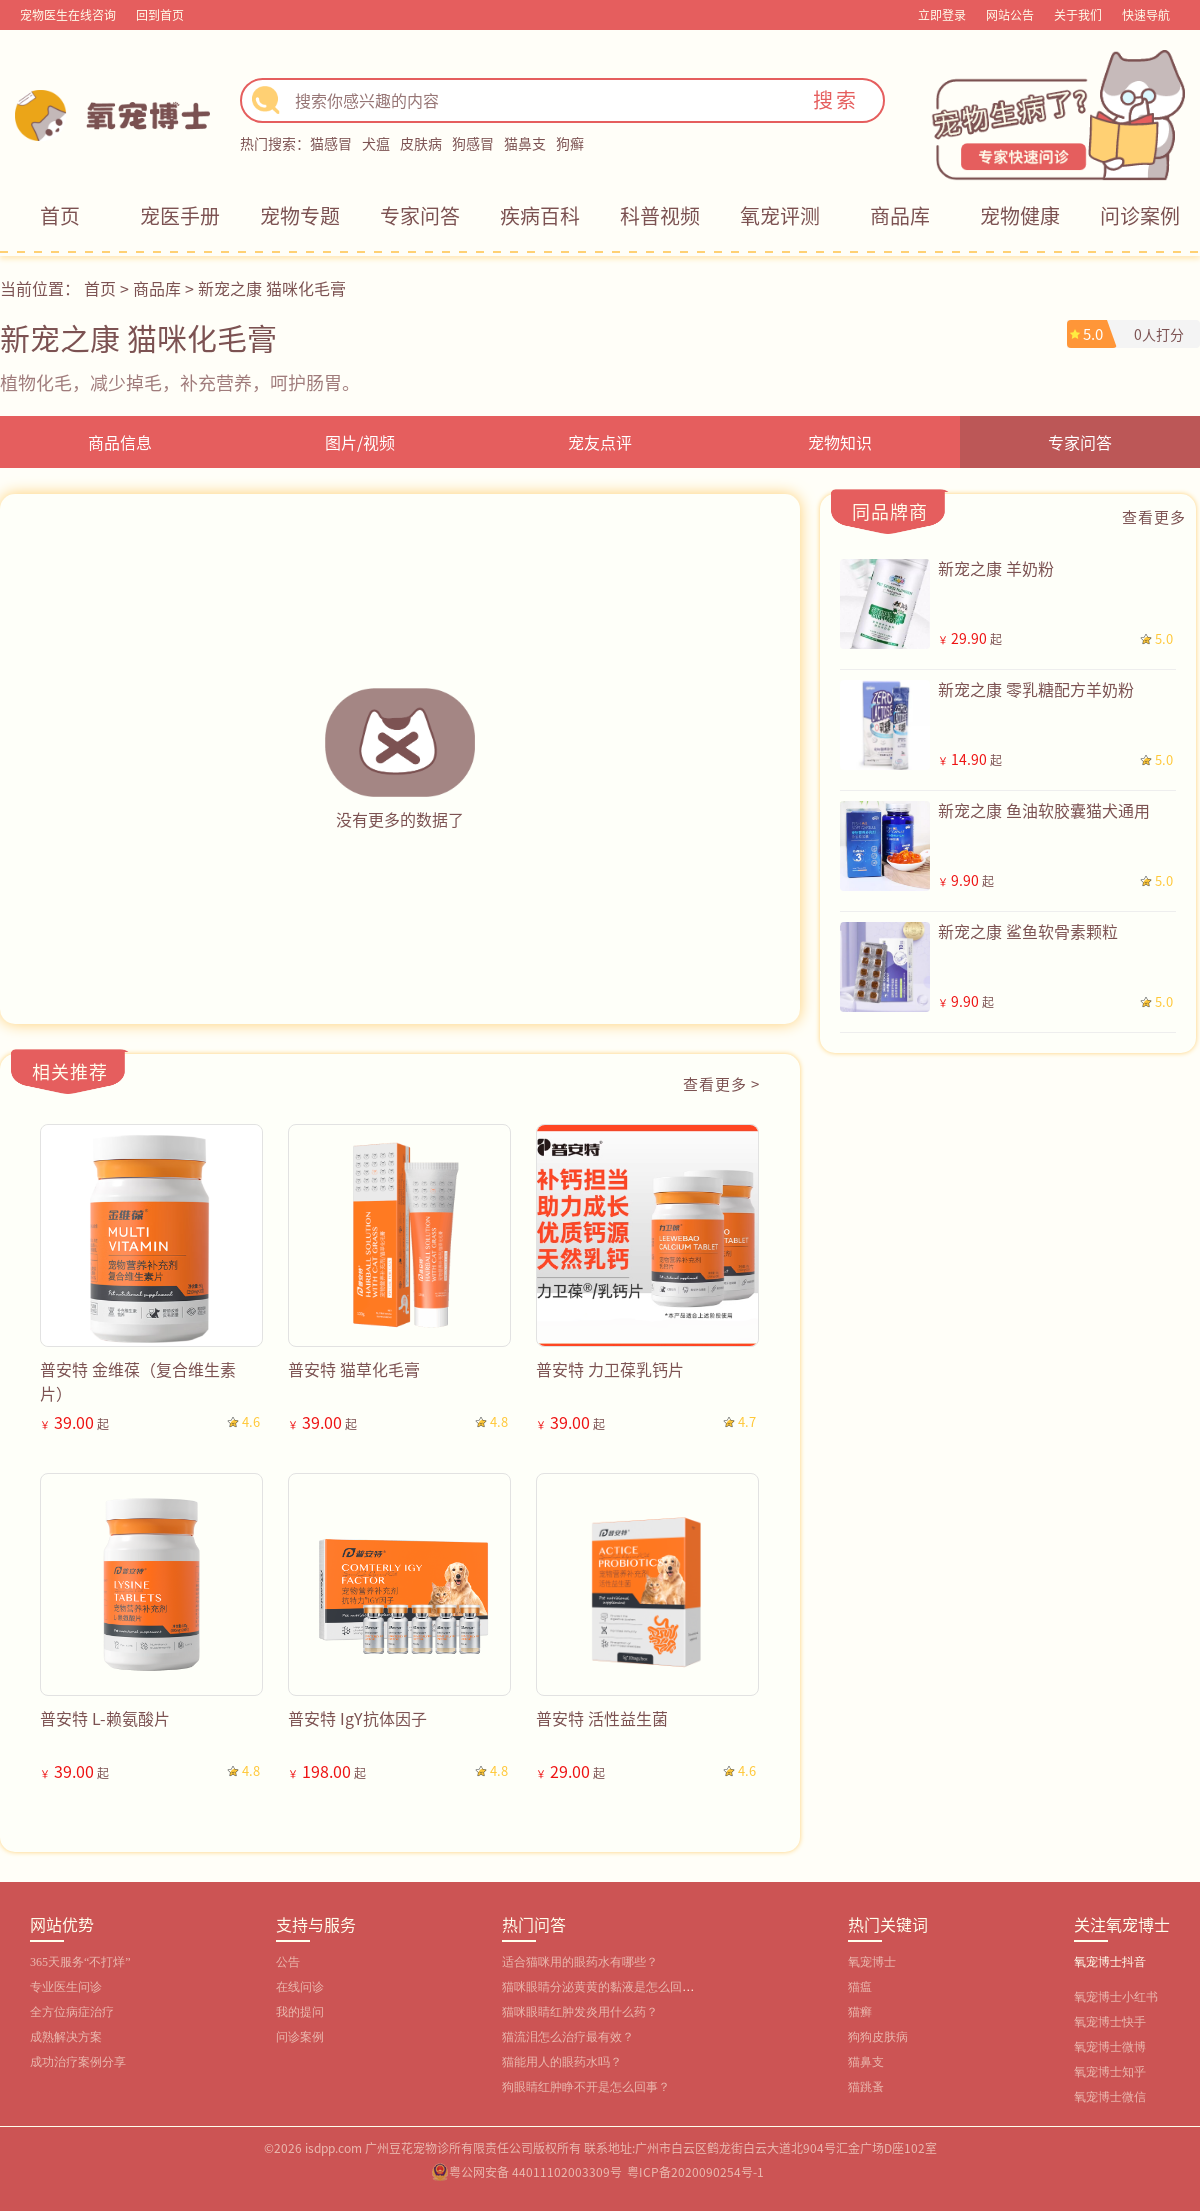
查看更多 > (721, 1083)
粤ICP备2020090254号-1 (695, 2171)
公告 (288, 1962)
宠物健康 (1020, 215)
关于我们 (1078, 14)
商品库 (900, 215)
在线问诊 (300, 1987)
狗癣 (570, 143)
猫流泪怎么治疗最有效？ (568, 2037)
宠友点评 (600, 442)
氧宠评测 (780, 215)
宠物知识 (840, 442)
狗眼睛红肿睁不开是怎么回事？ (586, 2087)
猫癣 (860, 2012)
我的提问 (300, 2012)
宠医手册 (180, 215)
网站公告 (1010, 14)
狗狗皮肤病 (878, 2037)
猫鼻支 (525, 143)
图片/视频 (360, 442)
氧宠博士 (872, 1962)
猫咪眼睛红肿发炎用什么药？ (580, 2012)
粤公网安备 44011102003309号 (535, 2171)
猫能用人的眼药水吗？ (562, 2062)
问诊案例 (1140, 215)
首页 (60, 215)
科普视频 (660, 215)
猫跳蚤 (866, 2087)
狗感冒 (473, 143)
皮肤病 (421, 143)
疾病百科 (540, 215)
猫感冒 (331, 143)
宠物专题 (300, 215)
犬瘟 (376, 143)
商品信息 (120, 442)
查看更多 (1154, 516)
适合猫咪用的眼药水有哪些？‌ (580, 1962)
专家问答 (420, 215)
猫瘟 (860, 1987)
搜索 (836, 99)
